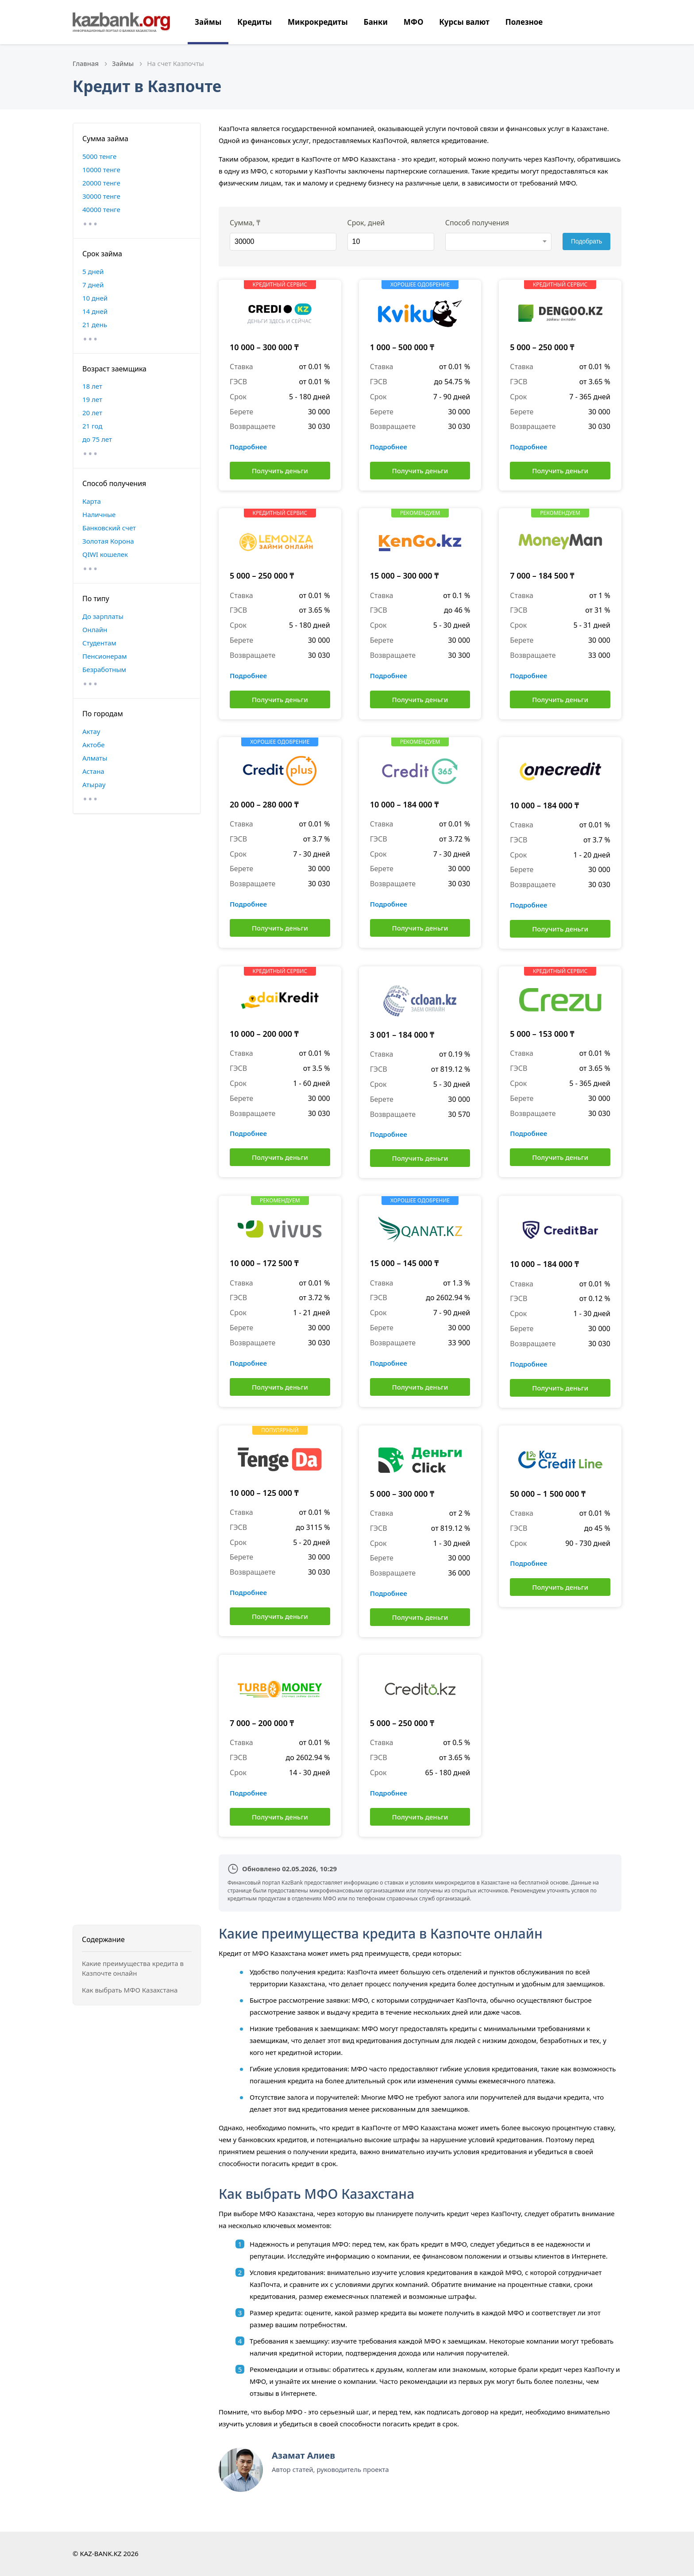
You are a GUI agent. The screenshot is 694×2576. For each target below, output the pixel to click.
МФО (414, 22)
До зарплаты (102, 616)
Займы (208, 22)
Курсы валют (464, 22)
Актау (91, 731)
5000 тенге (99, 156)
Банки (376, 22)
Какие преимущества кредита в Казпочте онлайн (133, 1968)
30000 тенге (101, 196)
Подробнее (248, 446)
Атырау (93, 784)
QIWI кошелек (105, 554)
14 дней (95, 311)
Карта (91, 501)
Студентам (99, 642)
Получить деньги (280, 470)
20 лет (92, 412)
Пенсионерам (104, 656)
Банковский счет (109, 527)
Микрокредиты (318, 22)
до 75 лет (97, 439)
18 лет (92, 386)
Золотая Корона (108, 541)
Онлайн (94, 629)
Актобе (93, 744)
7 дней (93, 284)
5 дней (93, 271)
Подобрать (586, 241)
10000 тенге (101, 169)
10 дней (95, 298)
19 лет (92, 399)
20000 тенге (101, 182)
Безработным (104, 669)
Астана (93, 771)
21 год (92, 425)
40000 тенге (101, 209)
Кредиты (254, 22)
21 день (94, 324)
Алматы (94, 757)
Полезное (524, 22)
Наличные (99, 514)
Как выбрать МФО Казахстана (129, 1989)
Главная (86, 63)
